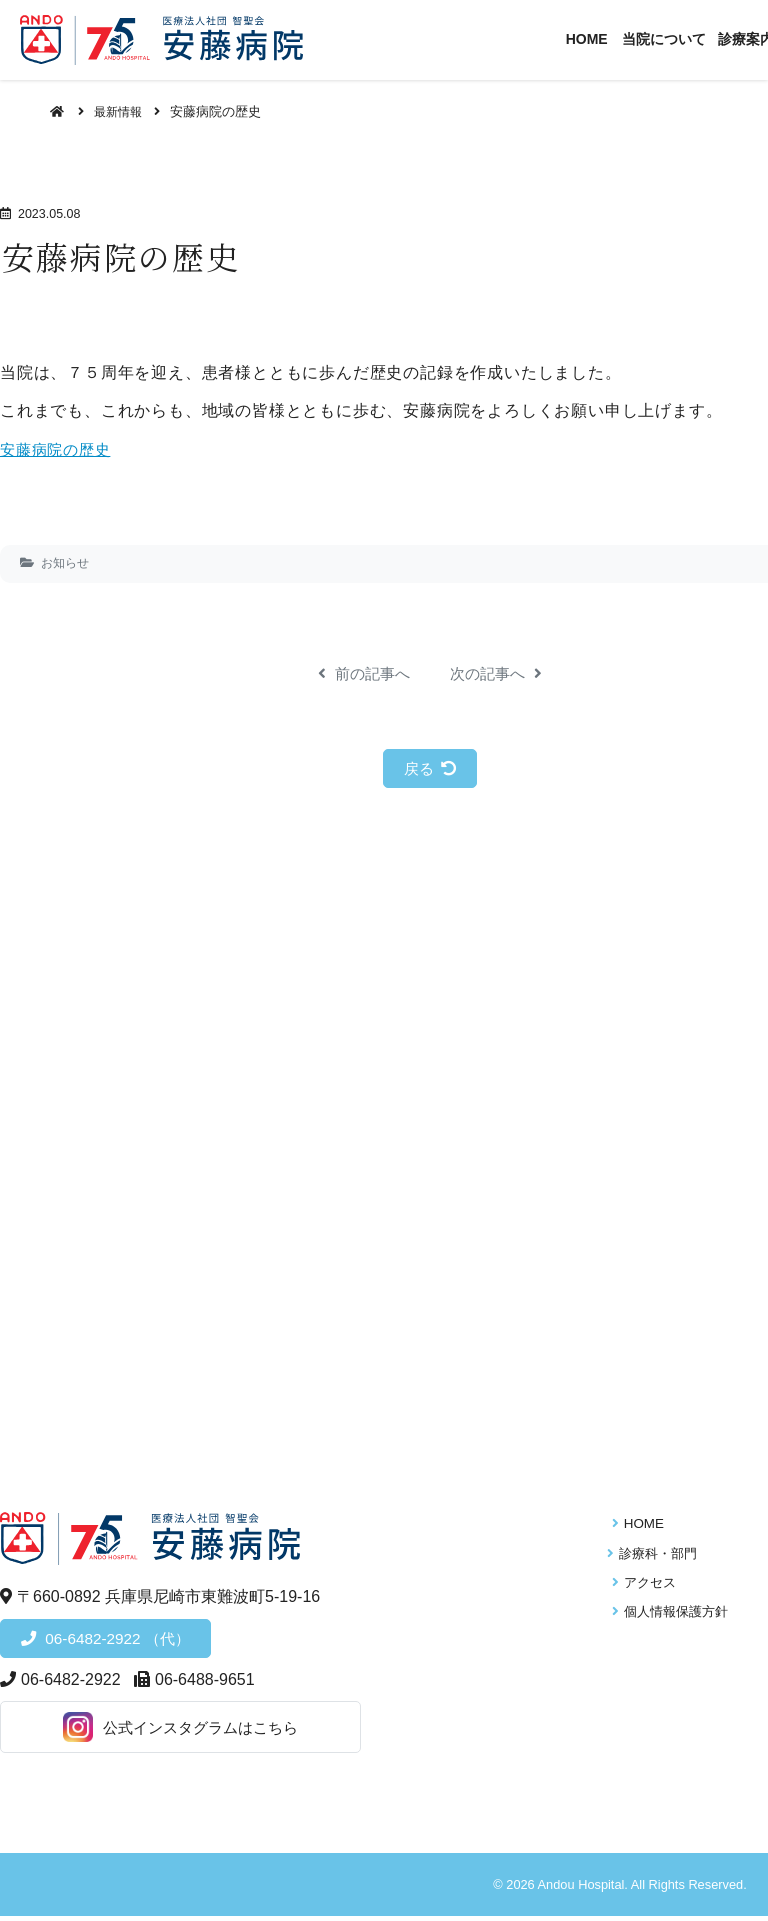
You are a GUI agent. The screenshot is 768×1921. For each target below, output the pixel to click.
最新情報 (121, 111)
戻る (430, 768)
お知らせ (65, 563)
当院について (686, 39)
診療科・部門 (658, 1555)
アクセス (645, 1585)
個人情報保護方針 (671, 1614)
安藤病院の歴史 (59, 449)
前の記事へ (361, 673)
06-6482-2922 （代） (120, 1641)
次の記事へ (498, 673)
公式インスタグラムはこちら (150, 1732)
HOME (611, 39)
